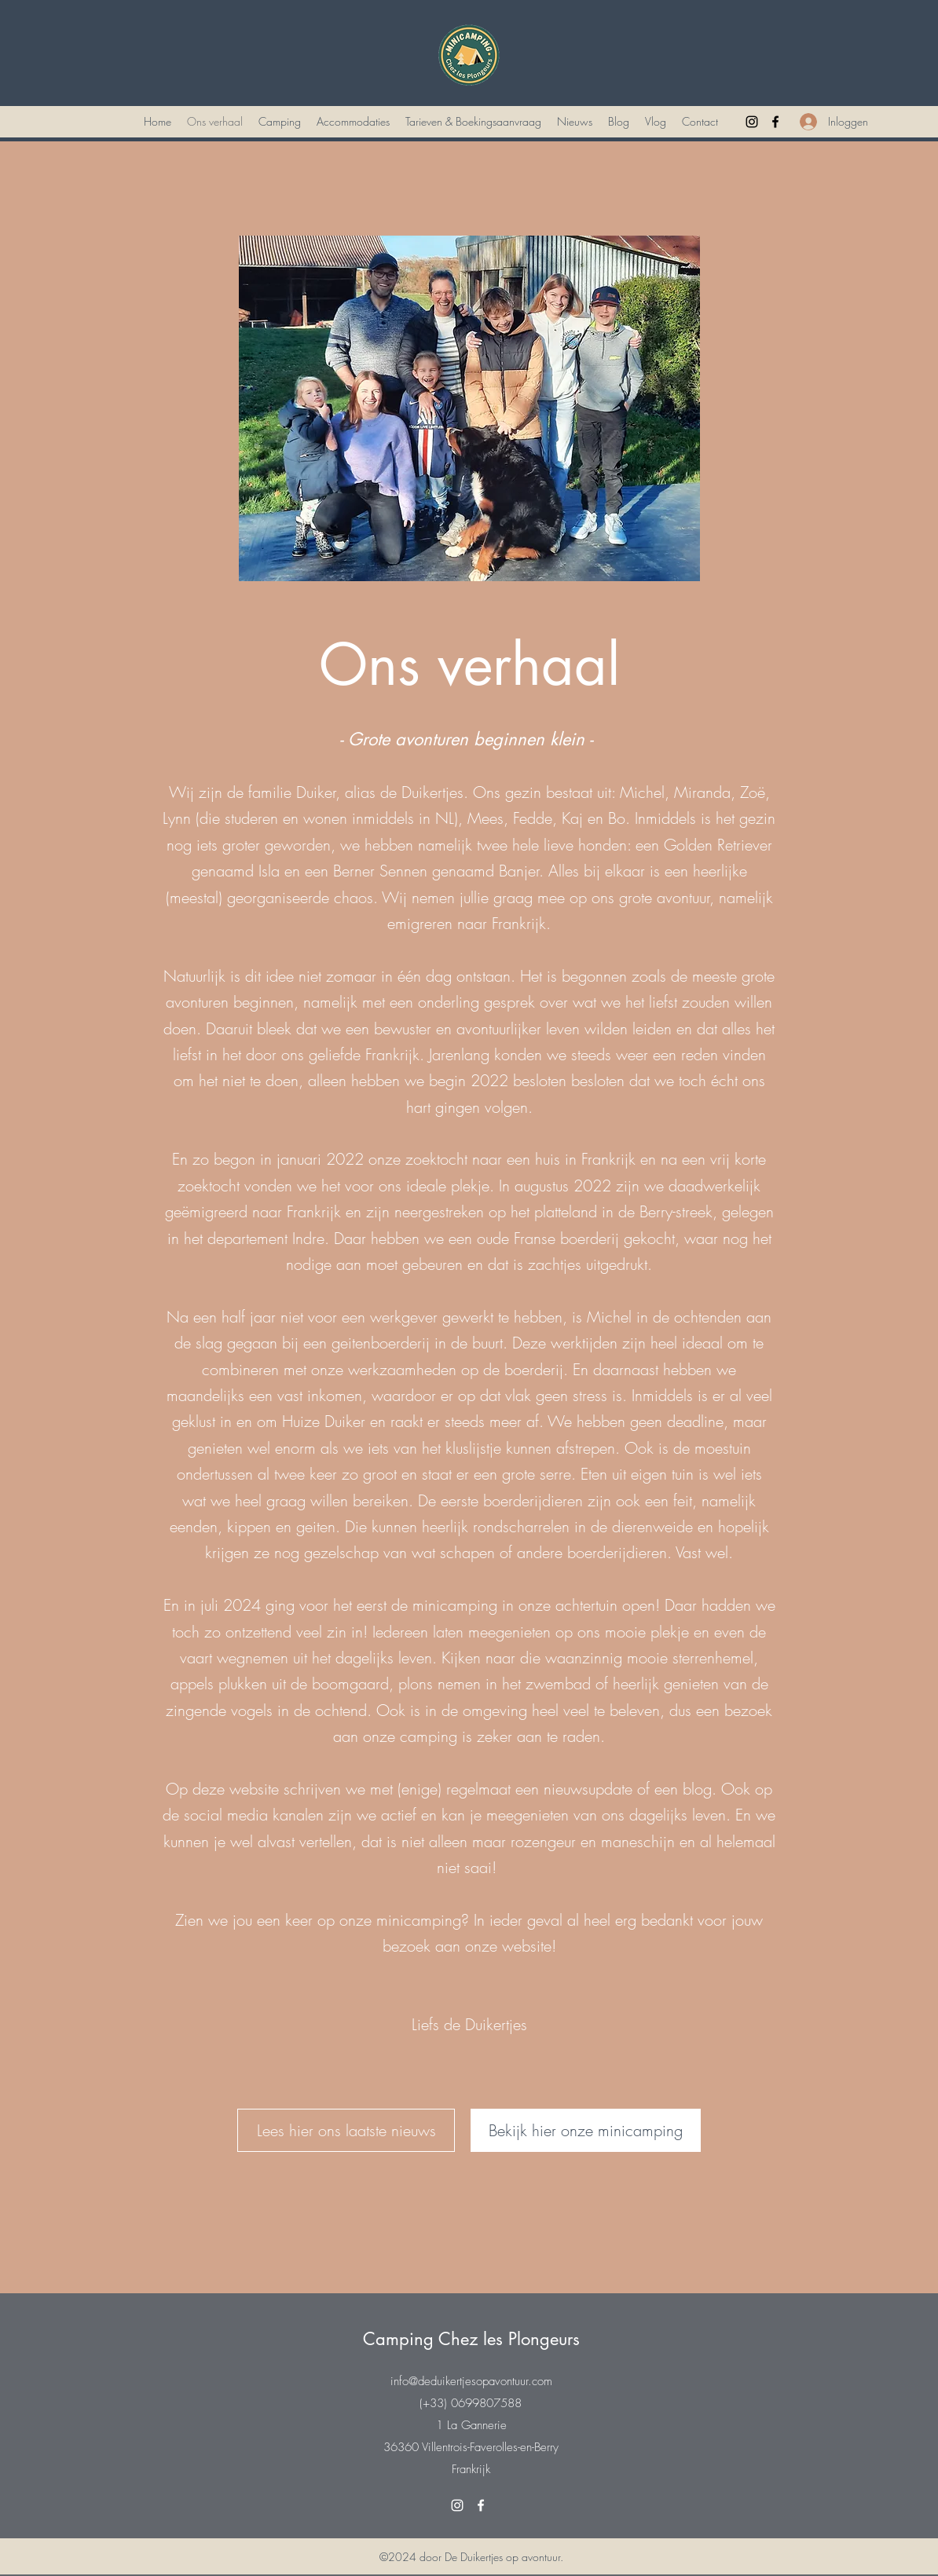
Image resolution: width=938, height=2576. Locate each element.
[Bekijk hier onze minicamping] (586, 2130)
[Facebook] (775, 122)
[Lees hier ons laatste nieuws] (346, 2130)
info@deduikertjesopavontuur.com (471, 2381)
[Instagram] (752, 122)
